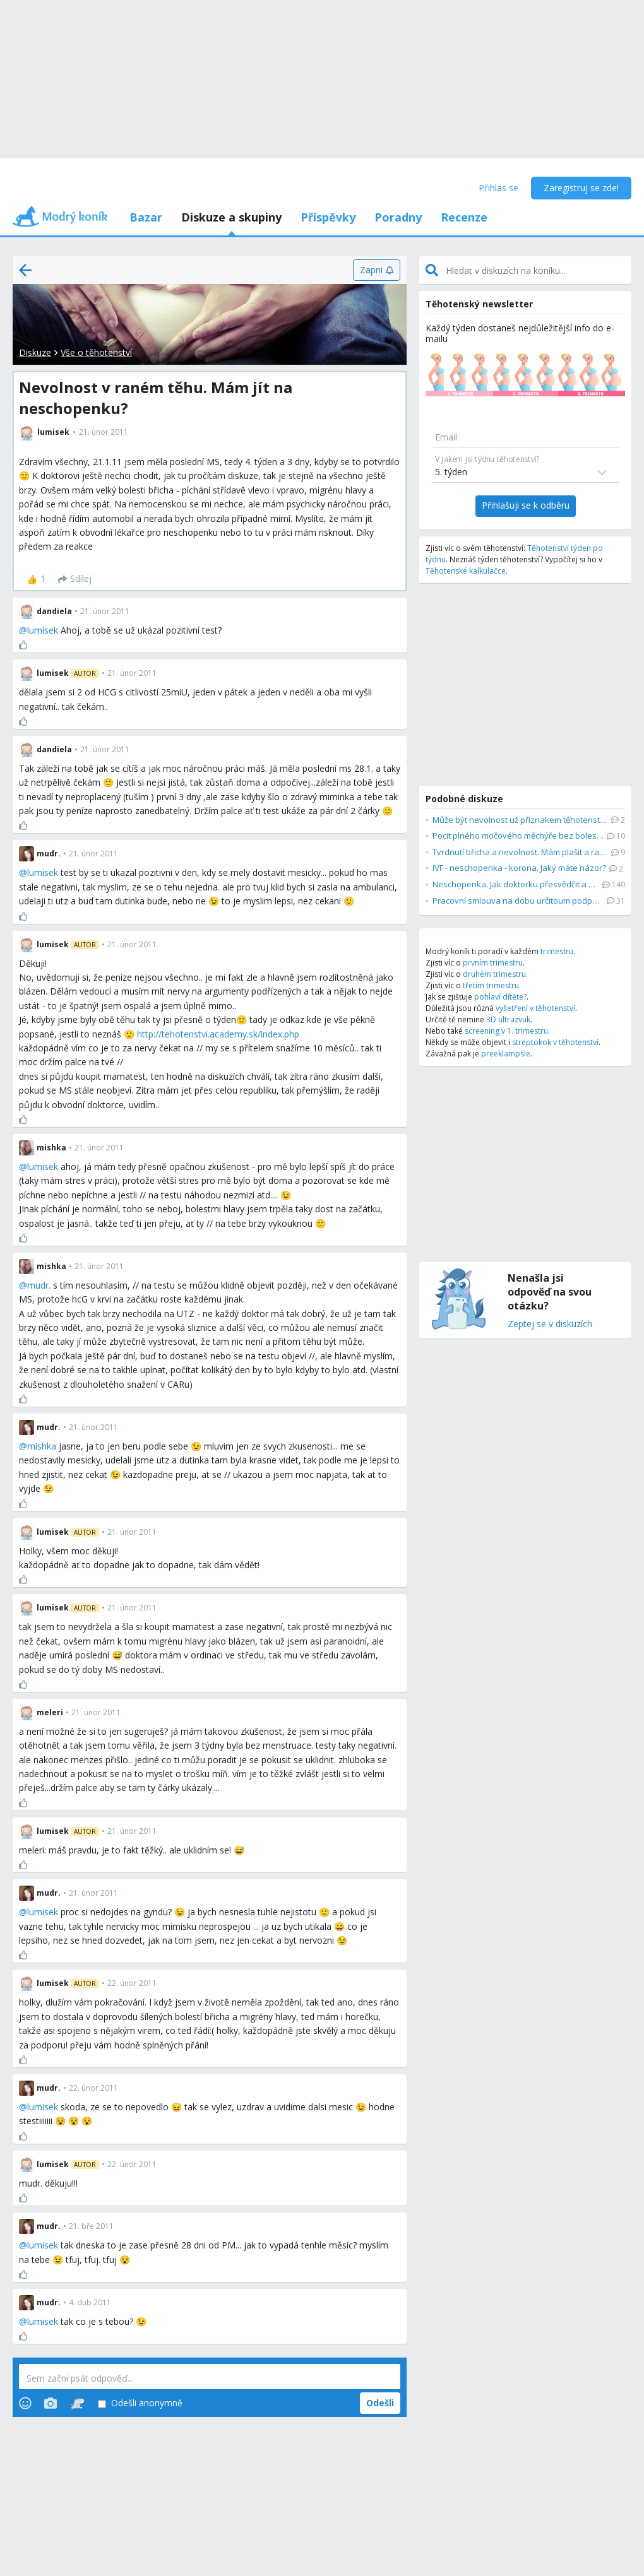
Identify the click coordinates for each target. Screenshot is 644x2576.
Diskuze (35, 352)
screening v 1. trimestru (506, 1030)
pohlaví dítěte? (500, 996)
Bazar (145, 217)
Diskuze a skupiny (231, 217)
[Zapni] (376, 270)
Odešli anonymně (140, 2403)
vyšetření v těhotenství (535, 1008)
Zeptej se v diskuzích (550, 1324)
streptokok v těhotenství (555, 1042)
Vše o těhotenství (96, 352)
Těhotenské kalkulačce (466, 570)
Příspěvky (328, 217)
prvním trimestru (493, 962)
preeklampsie (505, 1053)
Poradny (398, 217)
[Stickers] (77, 2403)
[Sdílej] (75, 579)
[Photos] (50, 2403)
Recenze (464, 217)
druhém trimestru (494, 974)
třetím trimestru (491, 985)
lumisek (42, 630)
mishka (41, 1446)
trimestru (556, 951)
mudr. (39, 1285)
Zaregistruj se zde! (581, 188)
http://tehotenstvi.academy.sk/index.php (218, 1034)
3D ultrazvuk (508, 1019)
